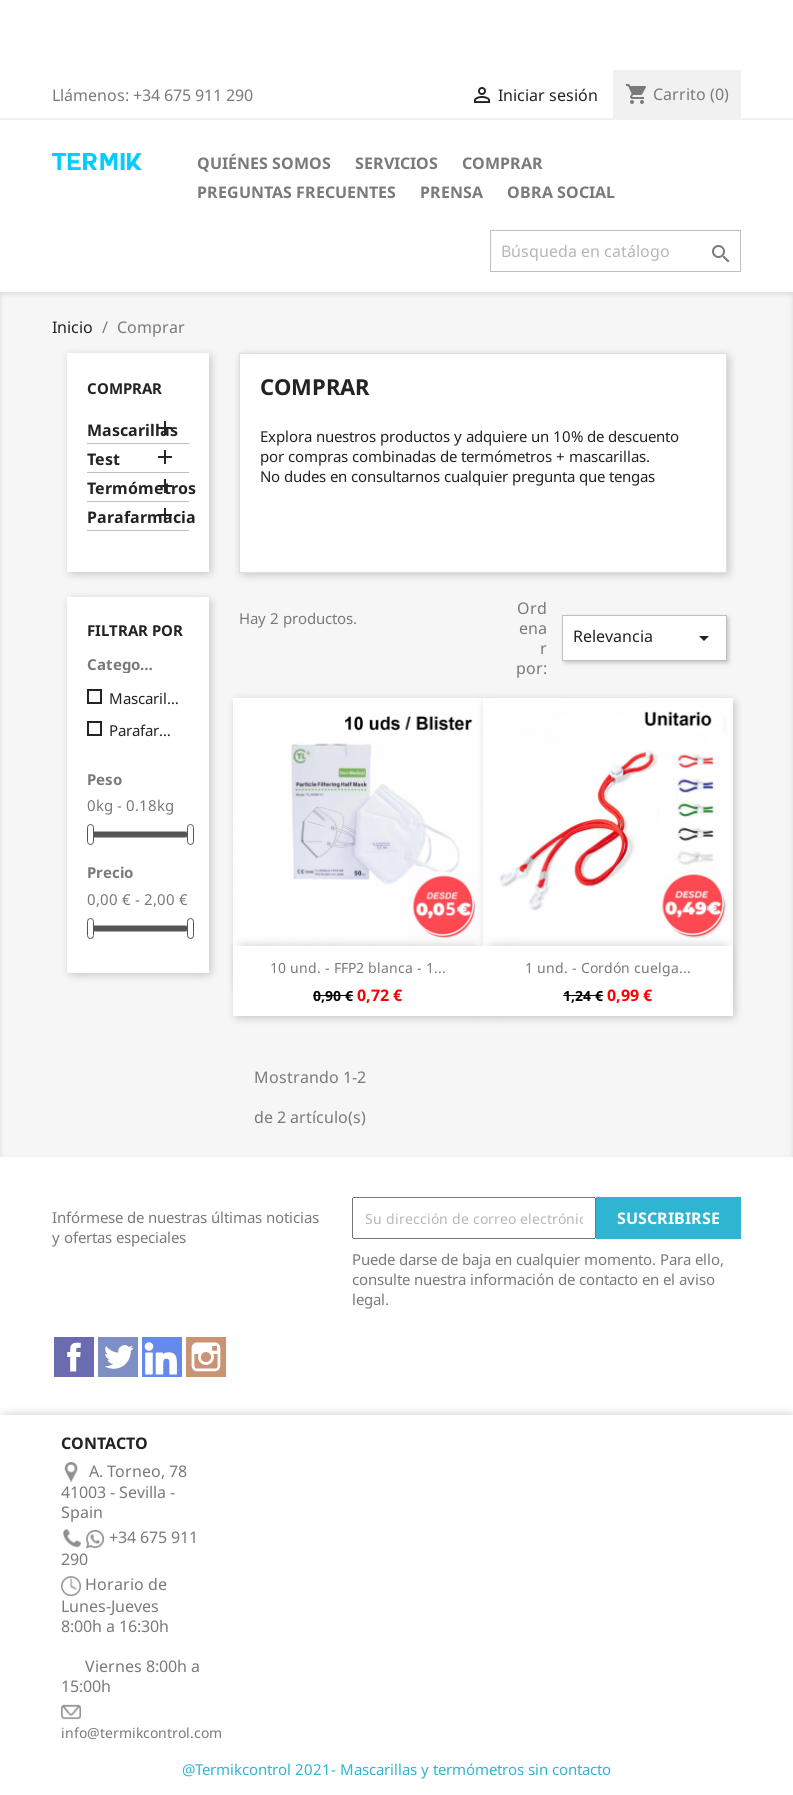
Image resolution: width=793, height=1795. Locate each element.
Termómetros (138, 488)
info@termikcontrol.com (141, 1732)
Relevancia (644, 637)
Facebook (74, 1357)
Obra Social (561, 192)
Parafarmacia (138, 517)
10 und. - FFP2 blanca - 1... (358, 967)
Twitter (118, 1357)
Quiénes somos (264, 163)
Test (103, 459)
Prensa (451, 192)
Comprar (502, 163)
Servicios (396, 163)
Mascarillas (132, 430)
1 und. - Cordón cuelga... (608, 967)
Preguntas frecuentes (296, 192)
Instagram (206, 1357)
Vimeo (162, 1357)
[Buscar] (615, 251)
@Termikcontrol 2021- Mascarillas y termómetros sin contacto (396, 1769)
